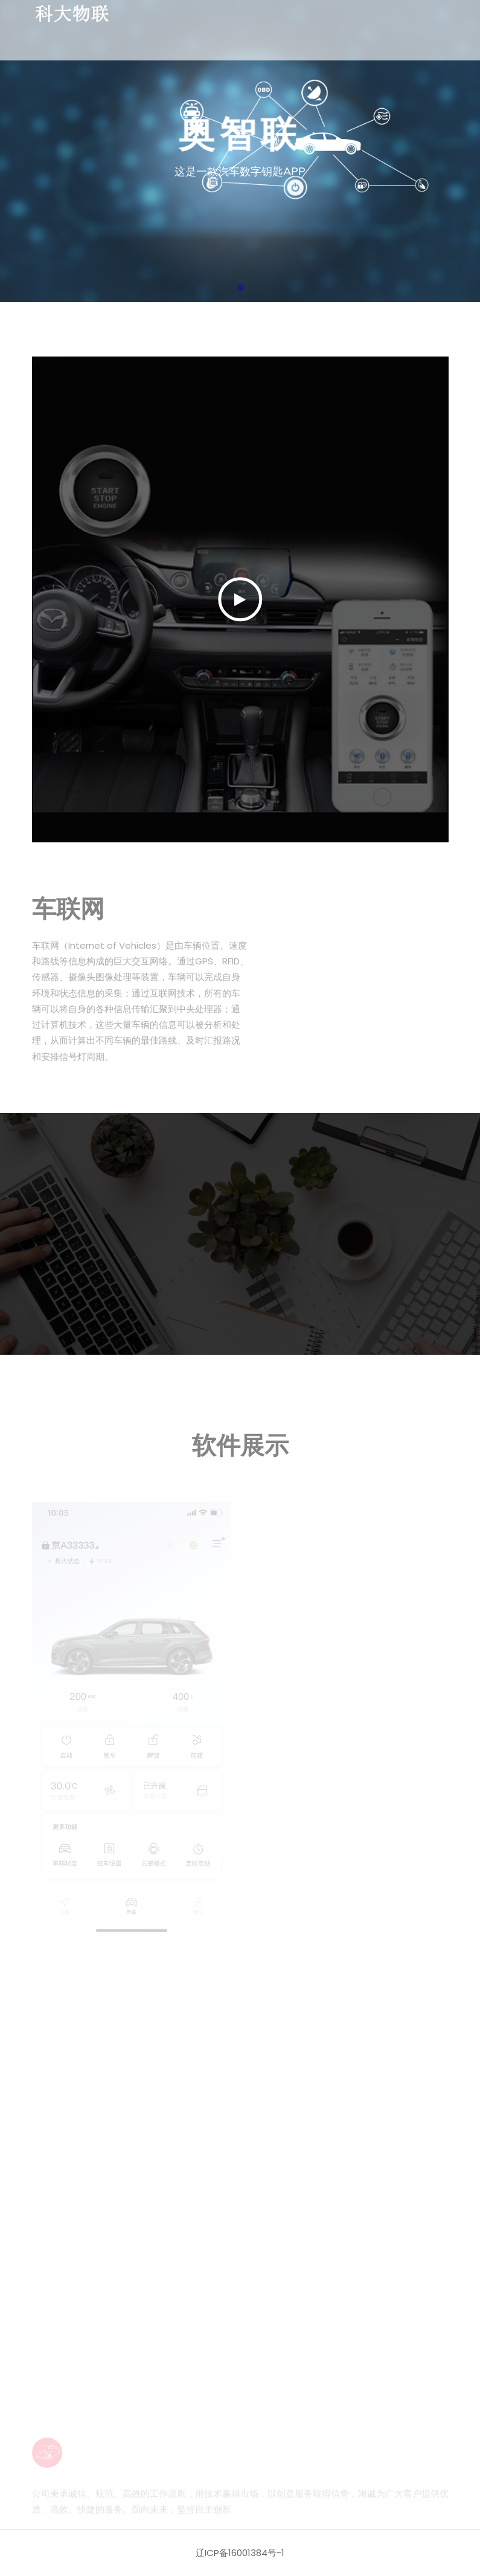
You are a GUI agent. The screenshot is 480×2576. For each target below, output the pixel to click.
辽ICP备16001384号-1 (240, 2552)
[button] (240, 287)
